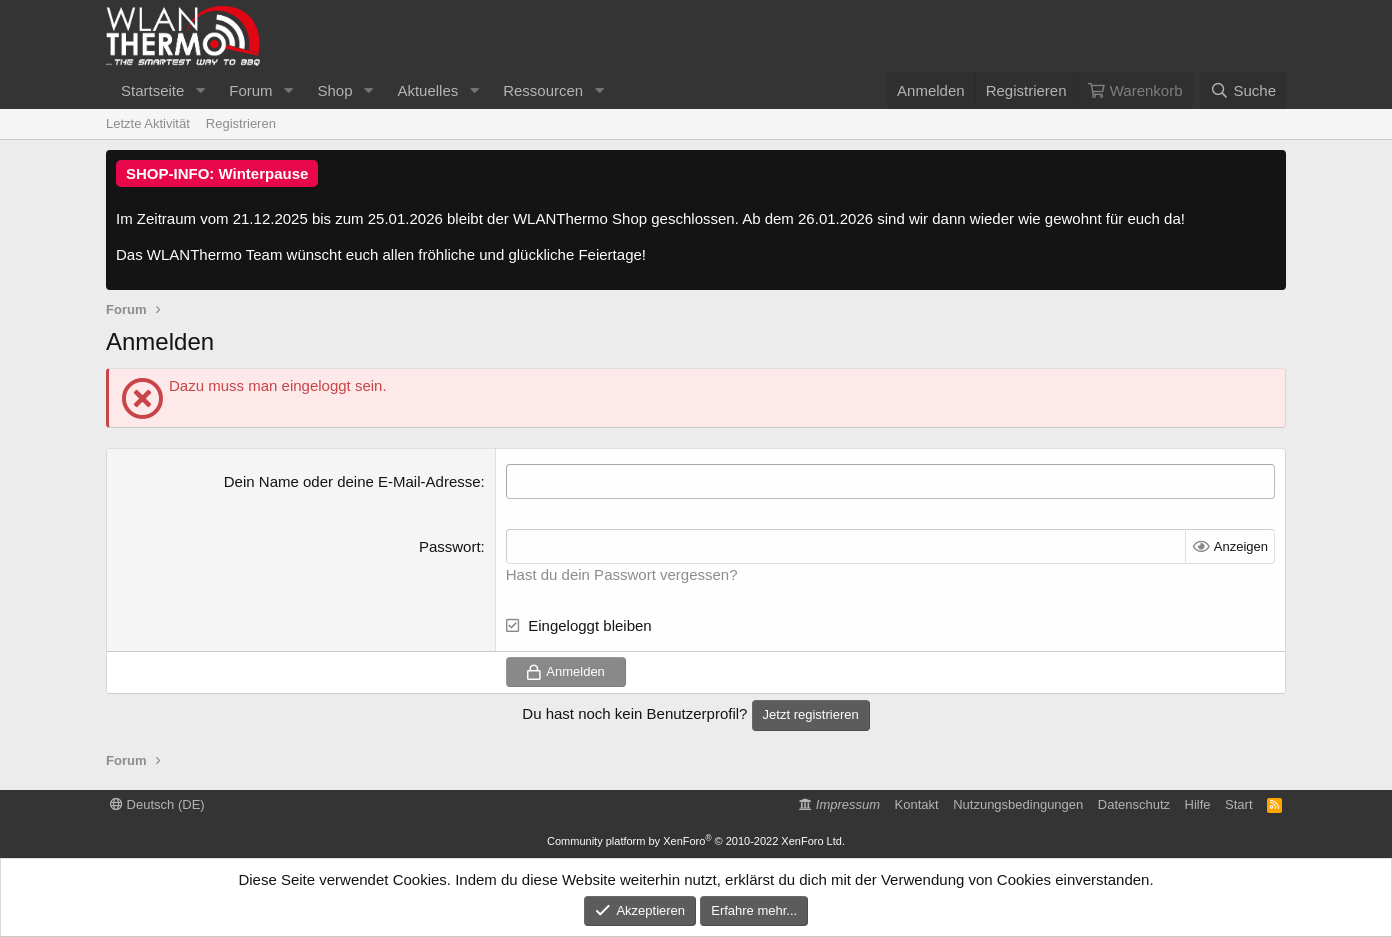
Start (1238, 804)
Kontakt (917, 804)
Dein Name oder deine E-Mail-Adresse (352, 481)
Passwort (450, 546)
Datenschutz (1134, 804)
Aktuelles (427, 90)
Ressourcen (543, 90)
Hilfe (1198, 804)
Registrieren (241, 123)
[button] (200, 90)
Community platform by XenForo (696, 841)
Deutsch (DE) (157, 804)
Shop (334, 90)
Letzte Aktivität (148, 123)
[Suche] (1243, 90)
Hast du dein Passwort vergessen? (622, 574)
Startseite (152, 90)
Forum (250, 90)
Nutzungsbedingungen (1018, 804)
